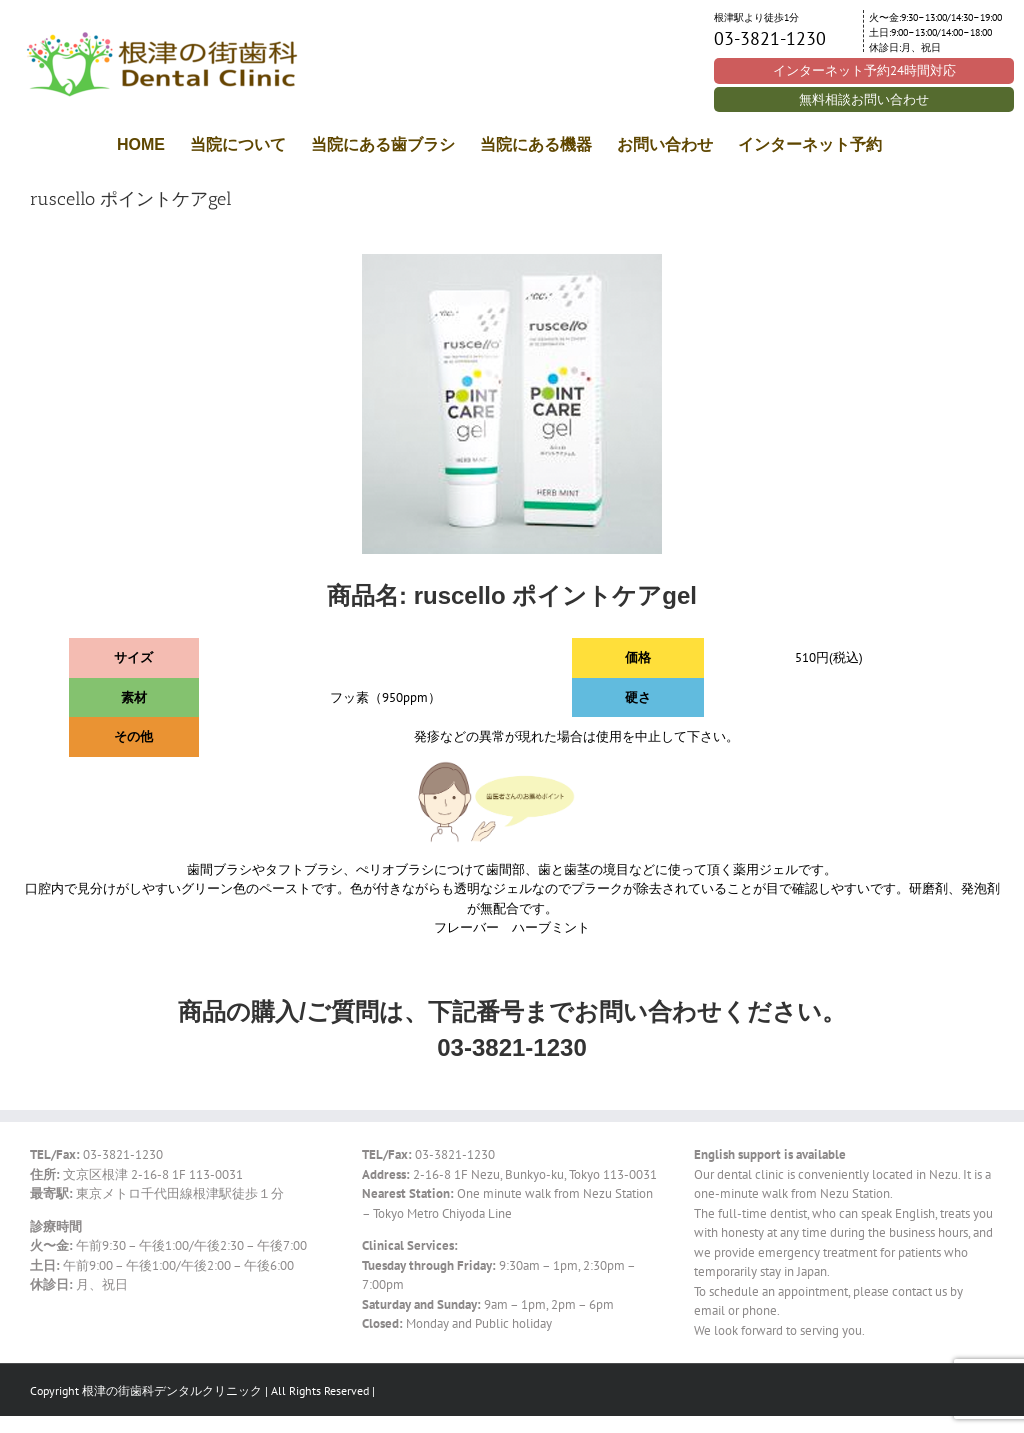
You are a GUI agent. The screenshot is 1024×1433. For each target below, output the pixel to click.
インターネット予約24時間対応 (864, 70)
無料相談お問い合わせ (864, 99)
